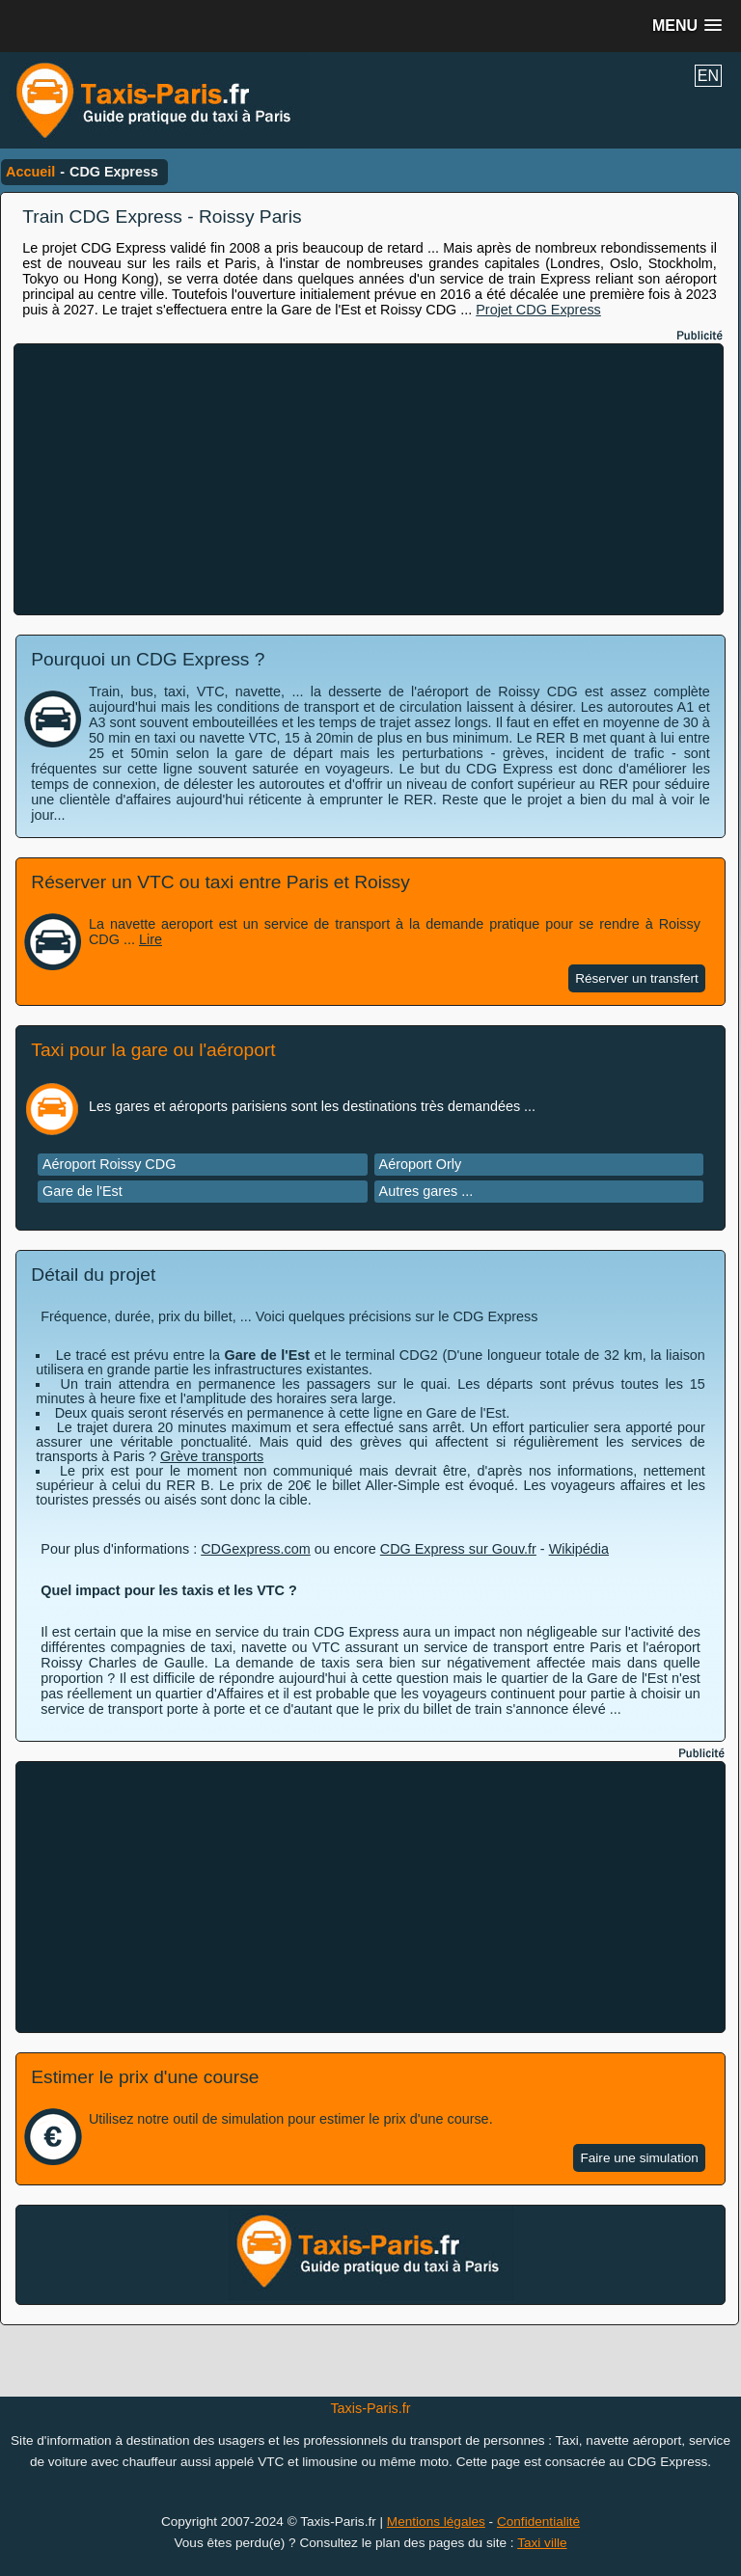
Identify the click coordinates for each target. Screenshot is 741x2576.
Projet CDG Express (538, 309)
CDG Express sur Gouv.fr (458, 1549)
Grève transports (211, 1456)
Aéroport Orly (420, 1164)
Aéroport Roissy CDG (109, 1164)
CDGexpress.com (256, 1549)
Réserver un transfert (637, 978)
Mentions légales (436, 2521)
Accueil (30, 171)
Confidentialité (538, 2521)
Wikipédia (579, 1549)
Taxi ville (541, 2542)
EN (708, 76)
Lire (150, 939)
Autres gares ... (426, 1191)
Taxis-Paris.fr (370, 2408)
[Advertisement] (368, 479)
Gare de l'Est (82, 1191)
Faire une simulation (639, 2158)
